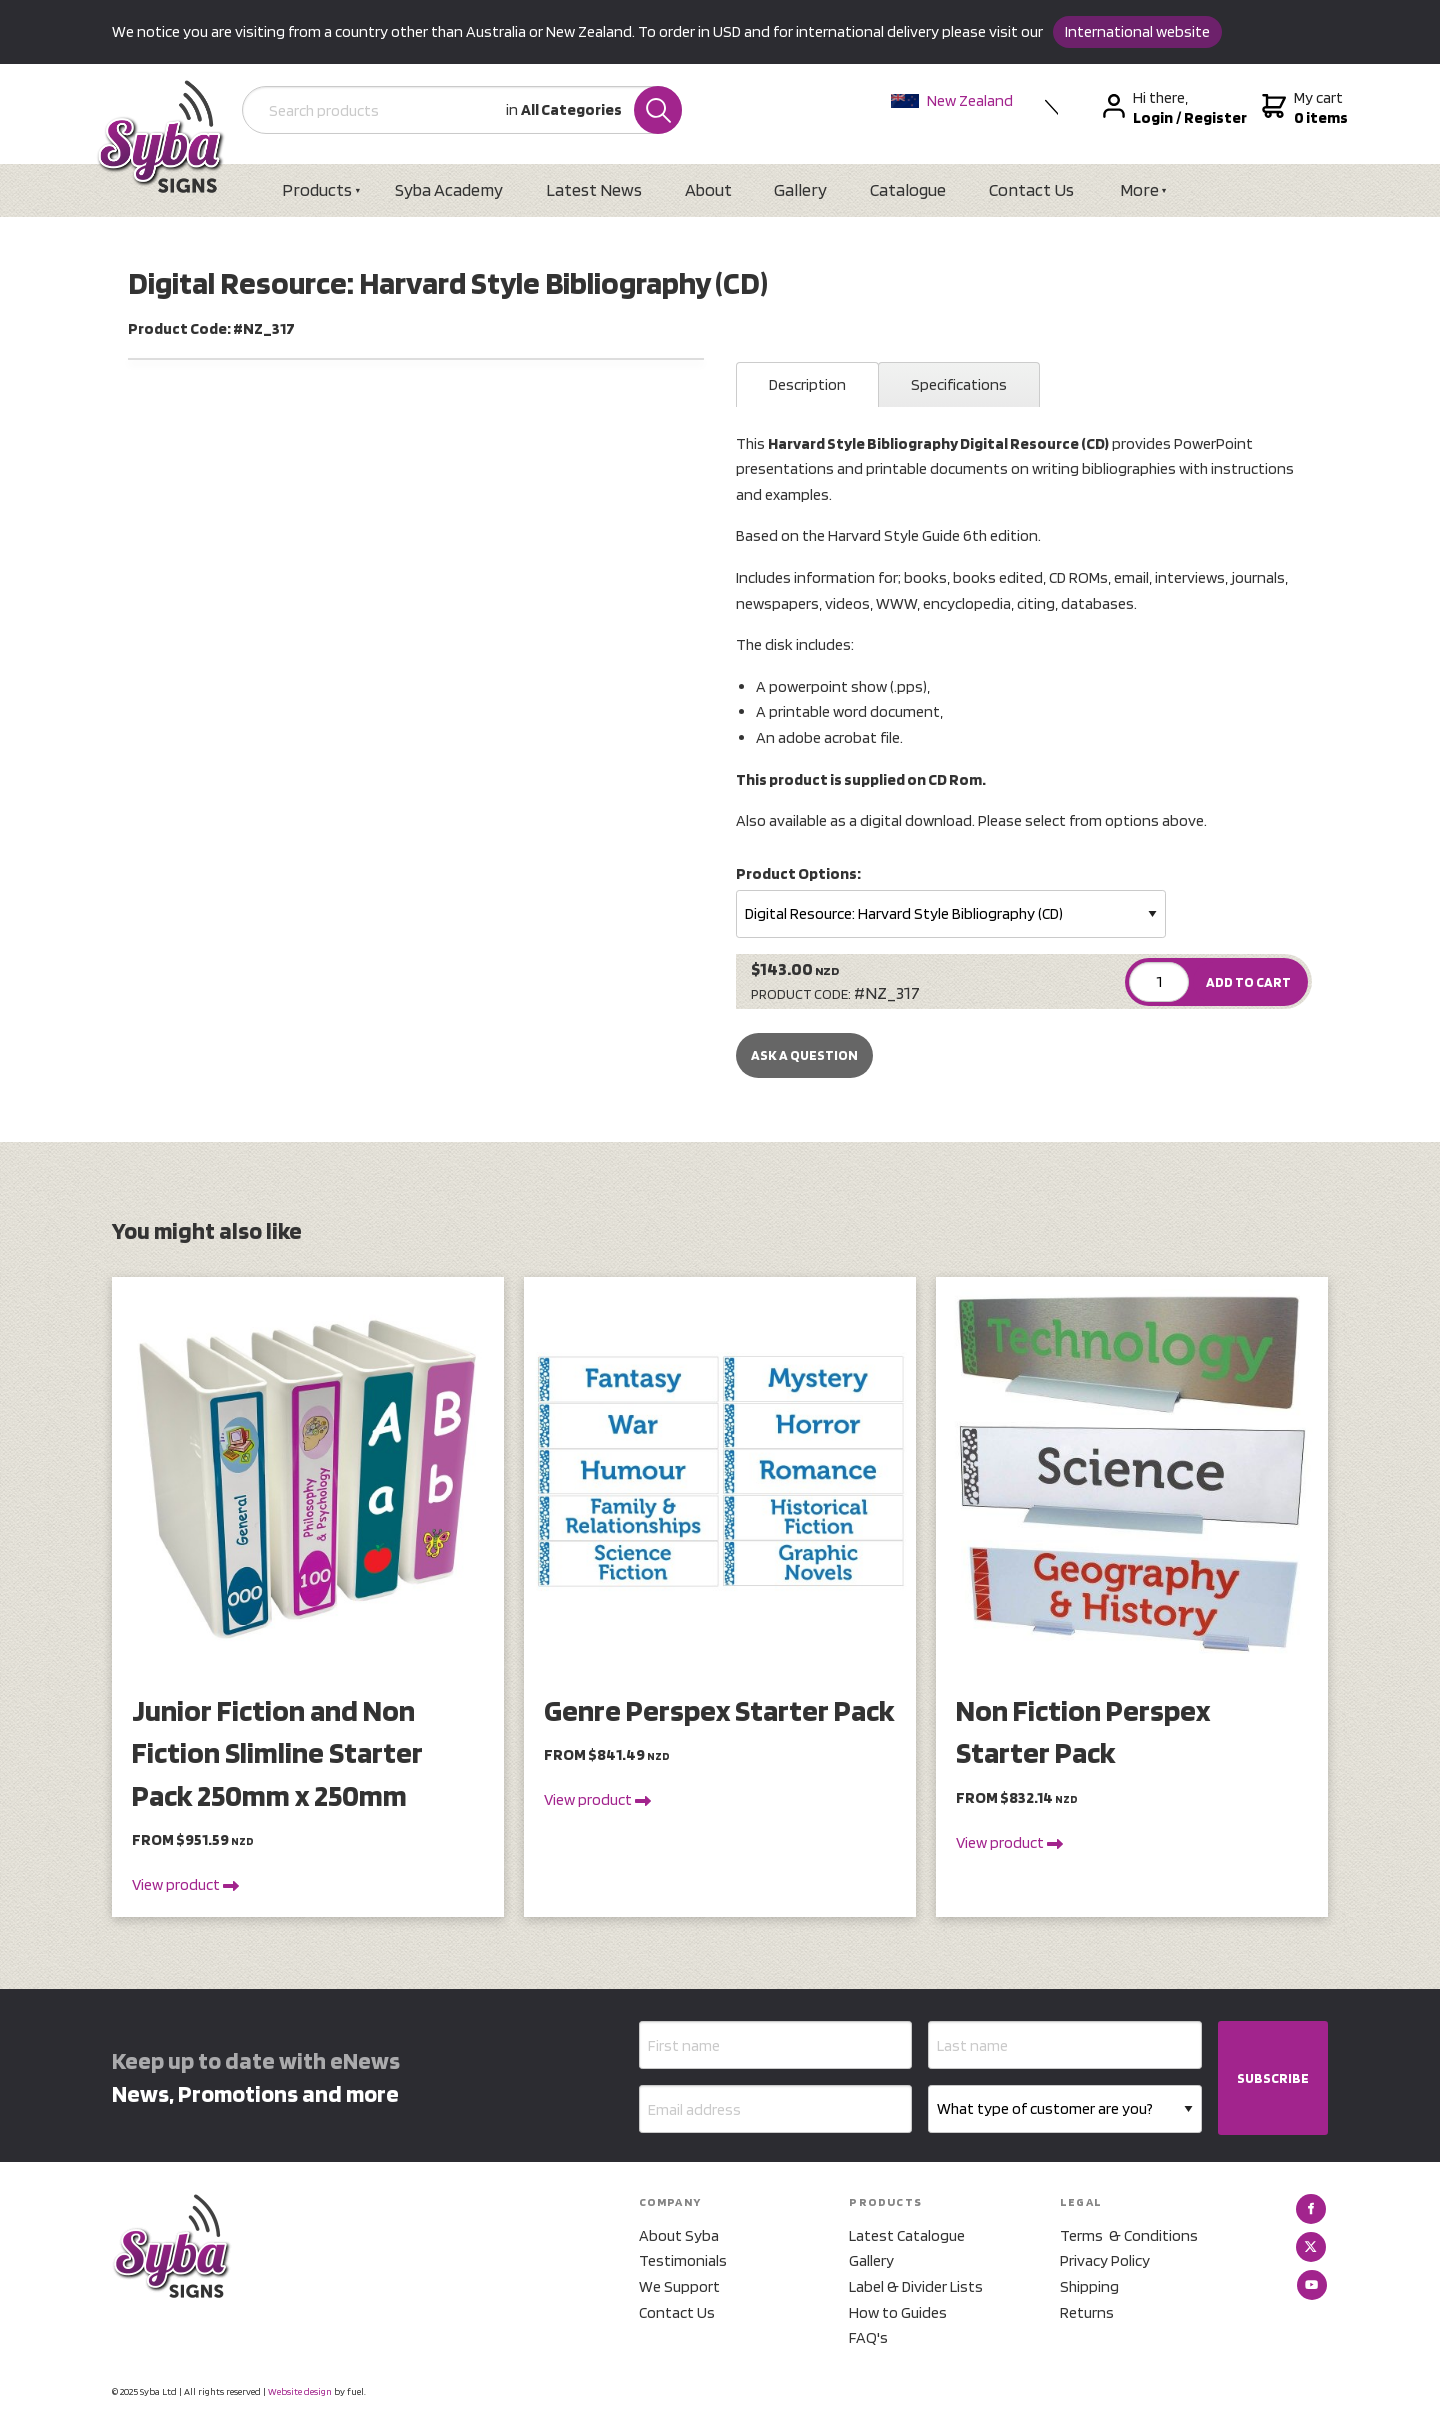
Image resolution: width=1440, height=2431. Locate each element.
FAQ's (868, 2337)
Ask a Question (804, 1056)
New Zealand (953, 100)
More (1142, 189)
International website (1137, 31)
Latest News (595, 189)
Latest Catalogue (907, 2235)
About (709, 189)
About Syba (679, 2235)
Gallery (802, 189)
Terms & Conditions (1129, 2235)
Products (318, 189)
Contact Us (1034, 189)
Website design (300, 2391)
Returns (1087, 2312)
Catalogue (911, 189)
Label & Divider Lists (916, 2286)
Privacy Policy (1105, 2261)
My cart (1303, 108)
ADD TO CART (1248, 982)
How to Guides (898, 2312)
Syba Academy (450, 189)
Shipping (1089, 2286)
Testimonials (683, 2261)
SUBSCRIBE (1273, 2078)
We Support (679, 2286)
